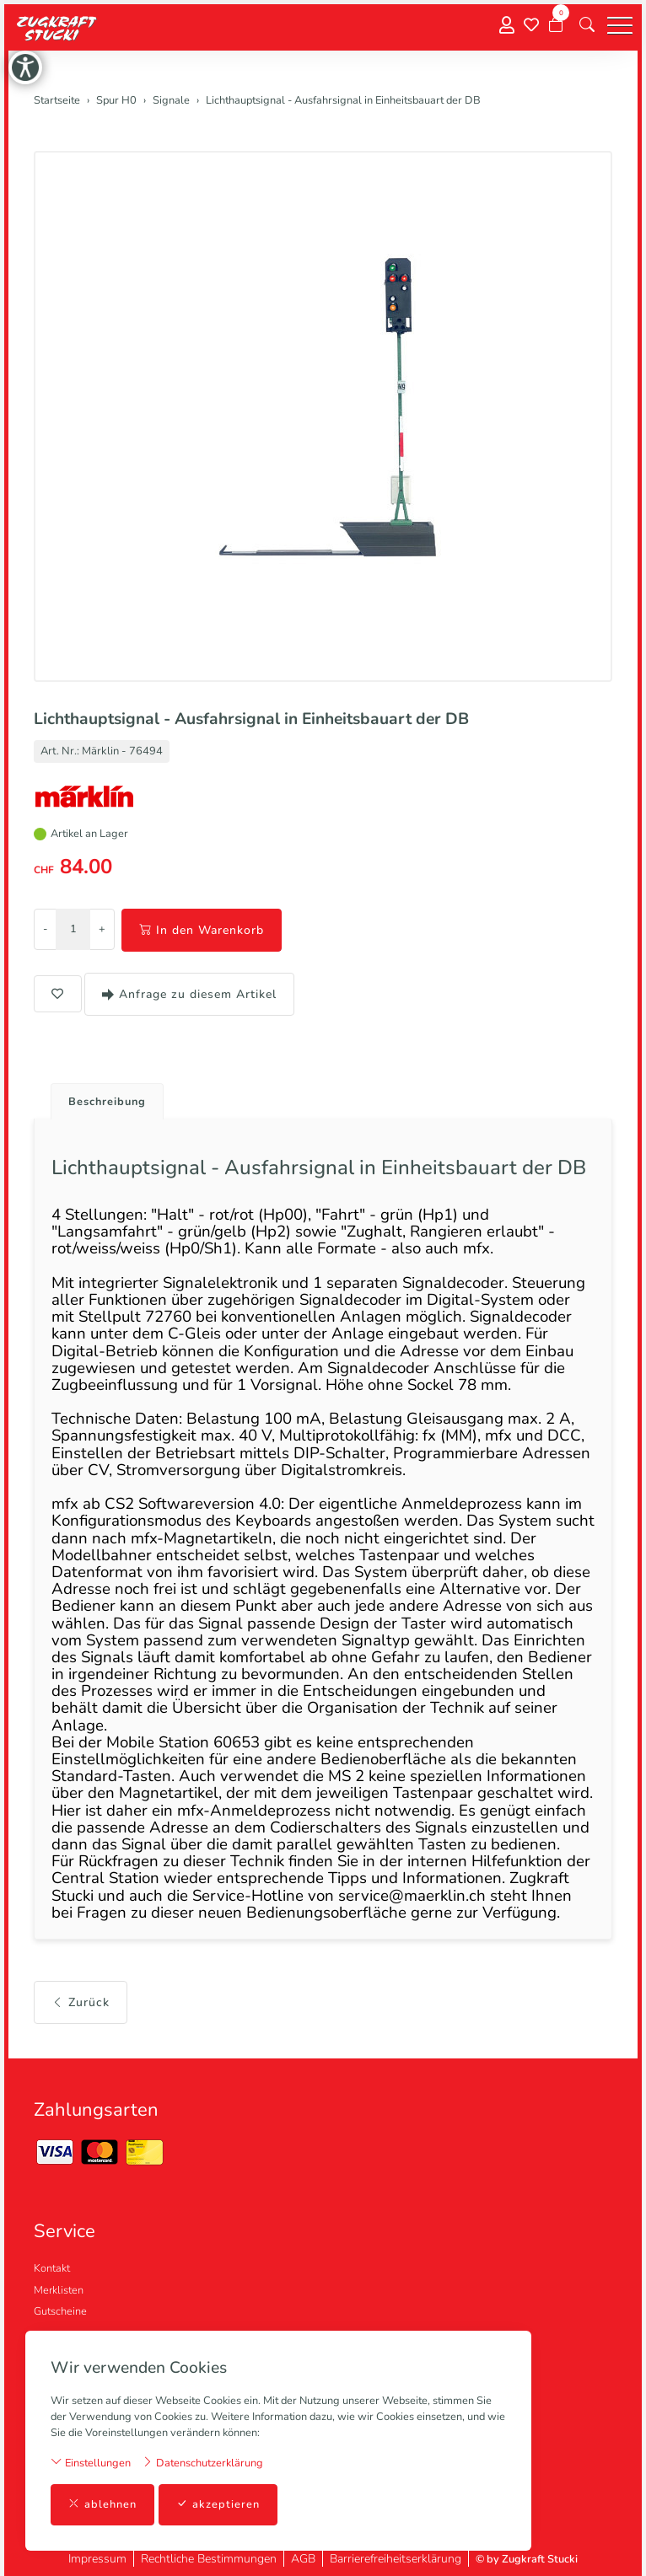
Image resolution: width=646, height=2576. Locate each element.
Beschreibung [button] (107, 1101)
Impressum (97, 2559)
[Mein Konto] (507, 26)
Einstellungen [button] (91, 2463)
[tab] (101, 1097)
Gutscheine (60, 2311)
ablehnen (102, 2505)
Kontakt (52, 2268)
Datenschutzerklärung (202, 2463)
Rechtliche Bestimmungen (209, 2559)
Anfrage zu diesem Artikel (189, 994)
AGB (303, 2559)
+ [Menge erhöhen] (102, 928)
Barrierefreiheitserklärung (395, 2559)
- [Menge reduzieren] (45, 928)
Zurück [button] (80, 2002)
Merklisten (58, 2290)
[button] (587, 25)
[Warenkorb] (556, 25)
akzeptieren (218, 2505)
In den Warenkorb (201, 930)
